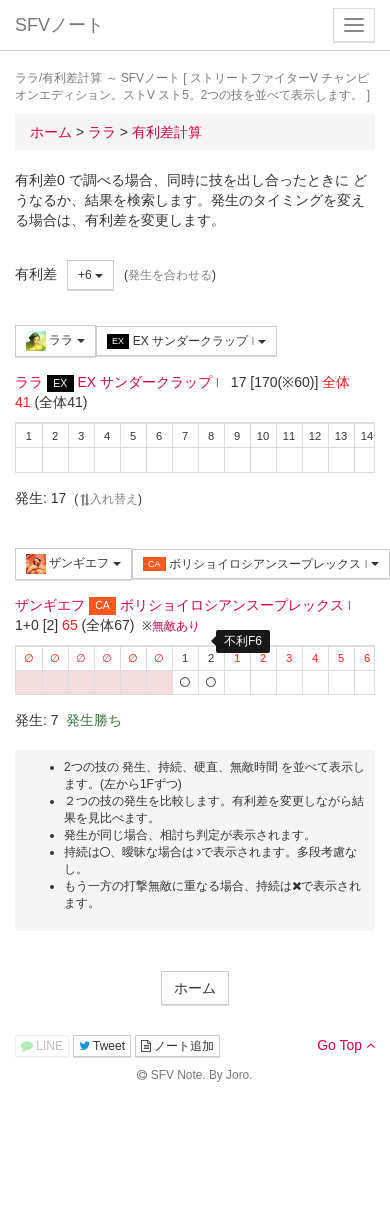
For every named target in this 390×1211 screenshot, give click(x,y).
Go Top (346, 1045)
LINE (42, 1046)
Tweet (102, 1046)
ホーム (195, 988)
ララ (55, 341)
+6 (90, 275)
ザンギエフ (73, 564)
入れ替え (108, 499)
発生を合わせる (170, 275)
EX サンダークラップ (186, 341)
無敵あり (176, 626)
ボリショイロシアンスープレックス (261, 564)
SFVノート (59, 25)
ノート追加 (177, 1046)
